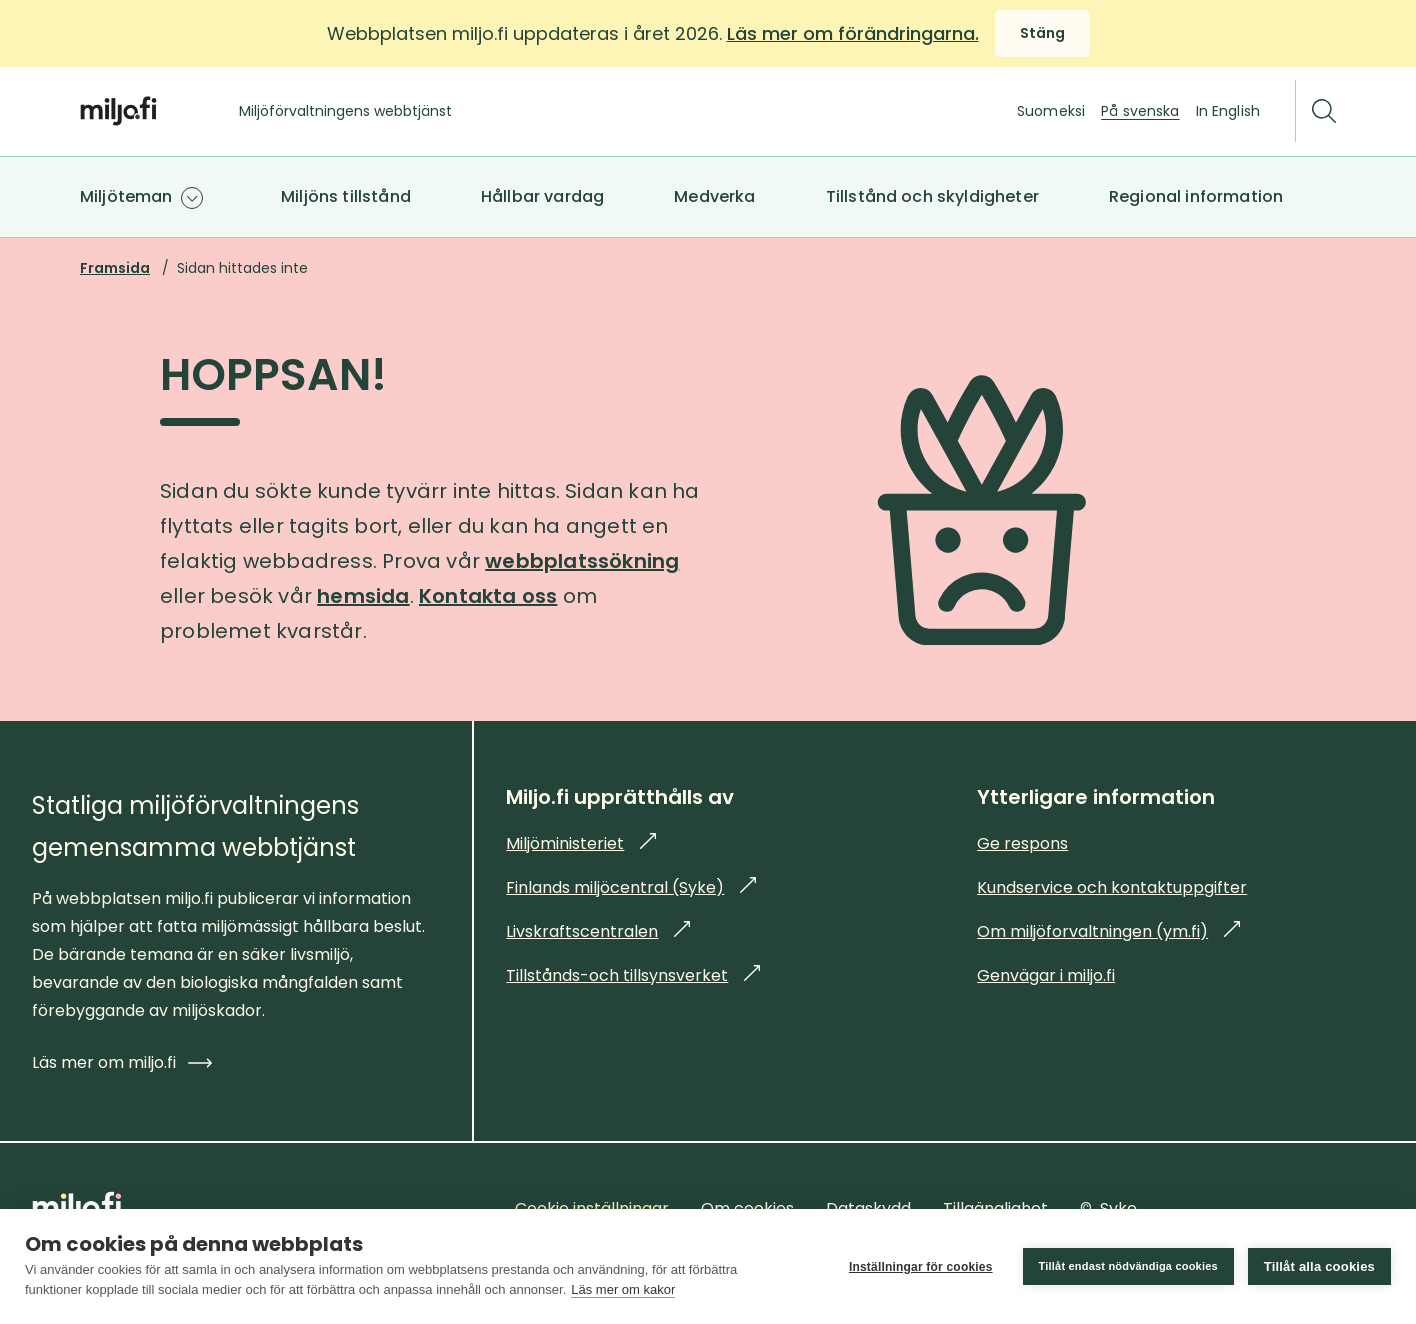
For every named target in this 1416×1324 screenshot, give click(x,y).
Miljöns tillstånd (346, 196)
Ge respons (1022, 843)
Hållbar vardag (542, 196)
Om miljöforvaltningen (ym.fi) (1108, 931)
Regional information (1196, 196)
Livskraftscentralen (598, 931)
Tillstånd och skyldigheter (932, 196)
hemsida (363, 596)
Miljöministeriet (581, 843)
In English (1228, 111)
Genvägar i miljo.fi (1046, 975)
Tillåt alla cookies (1319, 1266)
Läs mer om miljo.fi (122, 1062)
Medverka (714, 196)
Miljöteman (126, 196)
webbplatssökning (582, 561)
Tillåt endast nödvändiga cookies (1128, 1266)
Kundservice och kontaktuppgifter (1112, 887)
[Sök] (1324, 111)
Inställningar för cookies (921, 1267)
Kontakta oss (488, 596)
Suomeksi (1051, 111)
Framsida (115, 268)
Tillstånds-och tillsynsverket (633, 975)
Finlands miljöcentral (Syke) (631, 887)
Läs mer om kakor (623, 1289)
